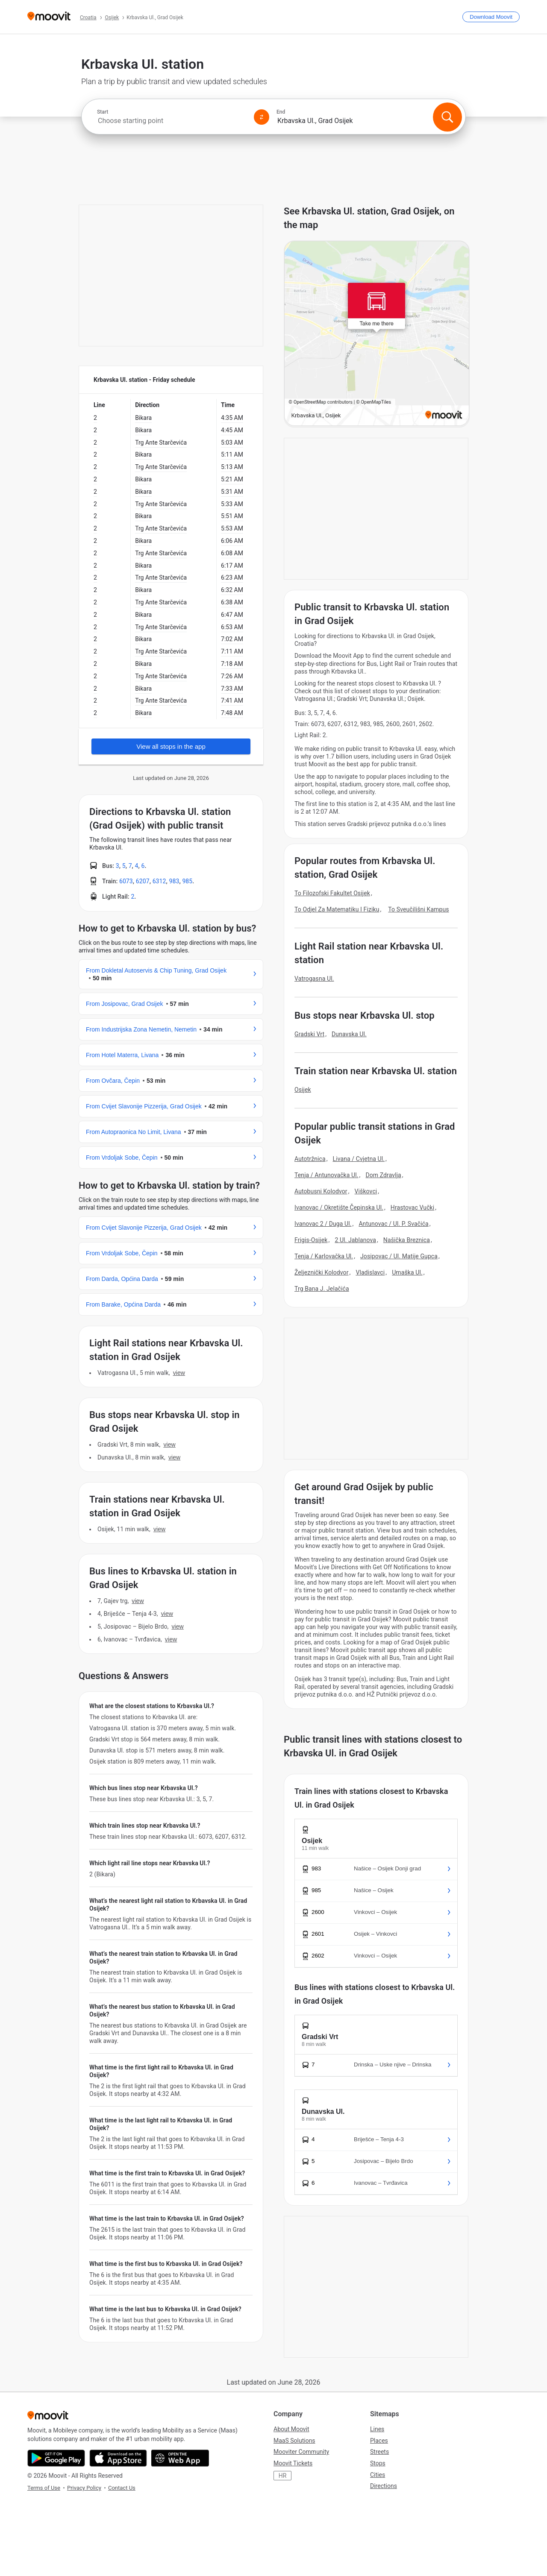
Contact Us (121, 2488)
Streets (379, 2451)
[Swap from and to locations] (261, 117)
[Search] (447, 117)
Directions (383, 2485)
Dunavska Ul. (349, 1034)
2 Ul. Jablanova (355, 1240)
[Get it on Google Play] (56, 2458)
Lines (377, 2429)
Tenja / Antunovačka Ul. (326, 1175)
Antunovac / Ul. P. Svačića (393, 1223)
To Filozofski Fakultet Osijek (332, 893)
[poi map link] (377, 334)
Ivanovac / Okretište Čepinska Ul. (338, 1207)
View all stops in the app (171, 746)
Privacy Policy (84, 2488)
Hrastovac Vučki (413, 1207)
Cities (377, 2474)
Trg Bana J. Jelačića (321, 1288)
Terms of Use (43, 2488)
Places (379, 2440)
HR (283, 2475)
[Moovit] (49, 17)
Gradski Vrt (309, 1034)
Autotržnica (310, 1158)
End (280, 111)
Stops (377, 2463)
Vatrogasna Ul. (314, 978)
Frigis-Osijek (311, 1240)
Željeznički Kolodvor (321, 1272)
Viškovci (366, 1191)
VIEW (179, 1372)
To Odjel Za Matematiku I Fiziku (336, 909)
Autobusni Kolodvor (320, 1191)
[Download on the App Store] (118, 2458)
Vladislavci (370, 1272)
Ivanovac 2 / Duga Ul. (323, 1223)
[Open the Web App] (180, 2458)
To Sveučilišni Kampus (418, 909)
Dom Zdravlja (383, 1175)
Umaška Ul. (407, 1272)
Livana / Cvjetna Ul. (359, 1158)
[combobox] (172, 120)
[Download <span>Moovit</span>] (491, 17)
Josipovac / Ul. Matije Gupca (399, 1256)
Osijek (302, 1089)
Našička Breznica (406, 1240)
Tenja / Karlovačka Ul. (323, 1256)
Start (102, 111)
